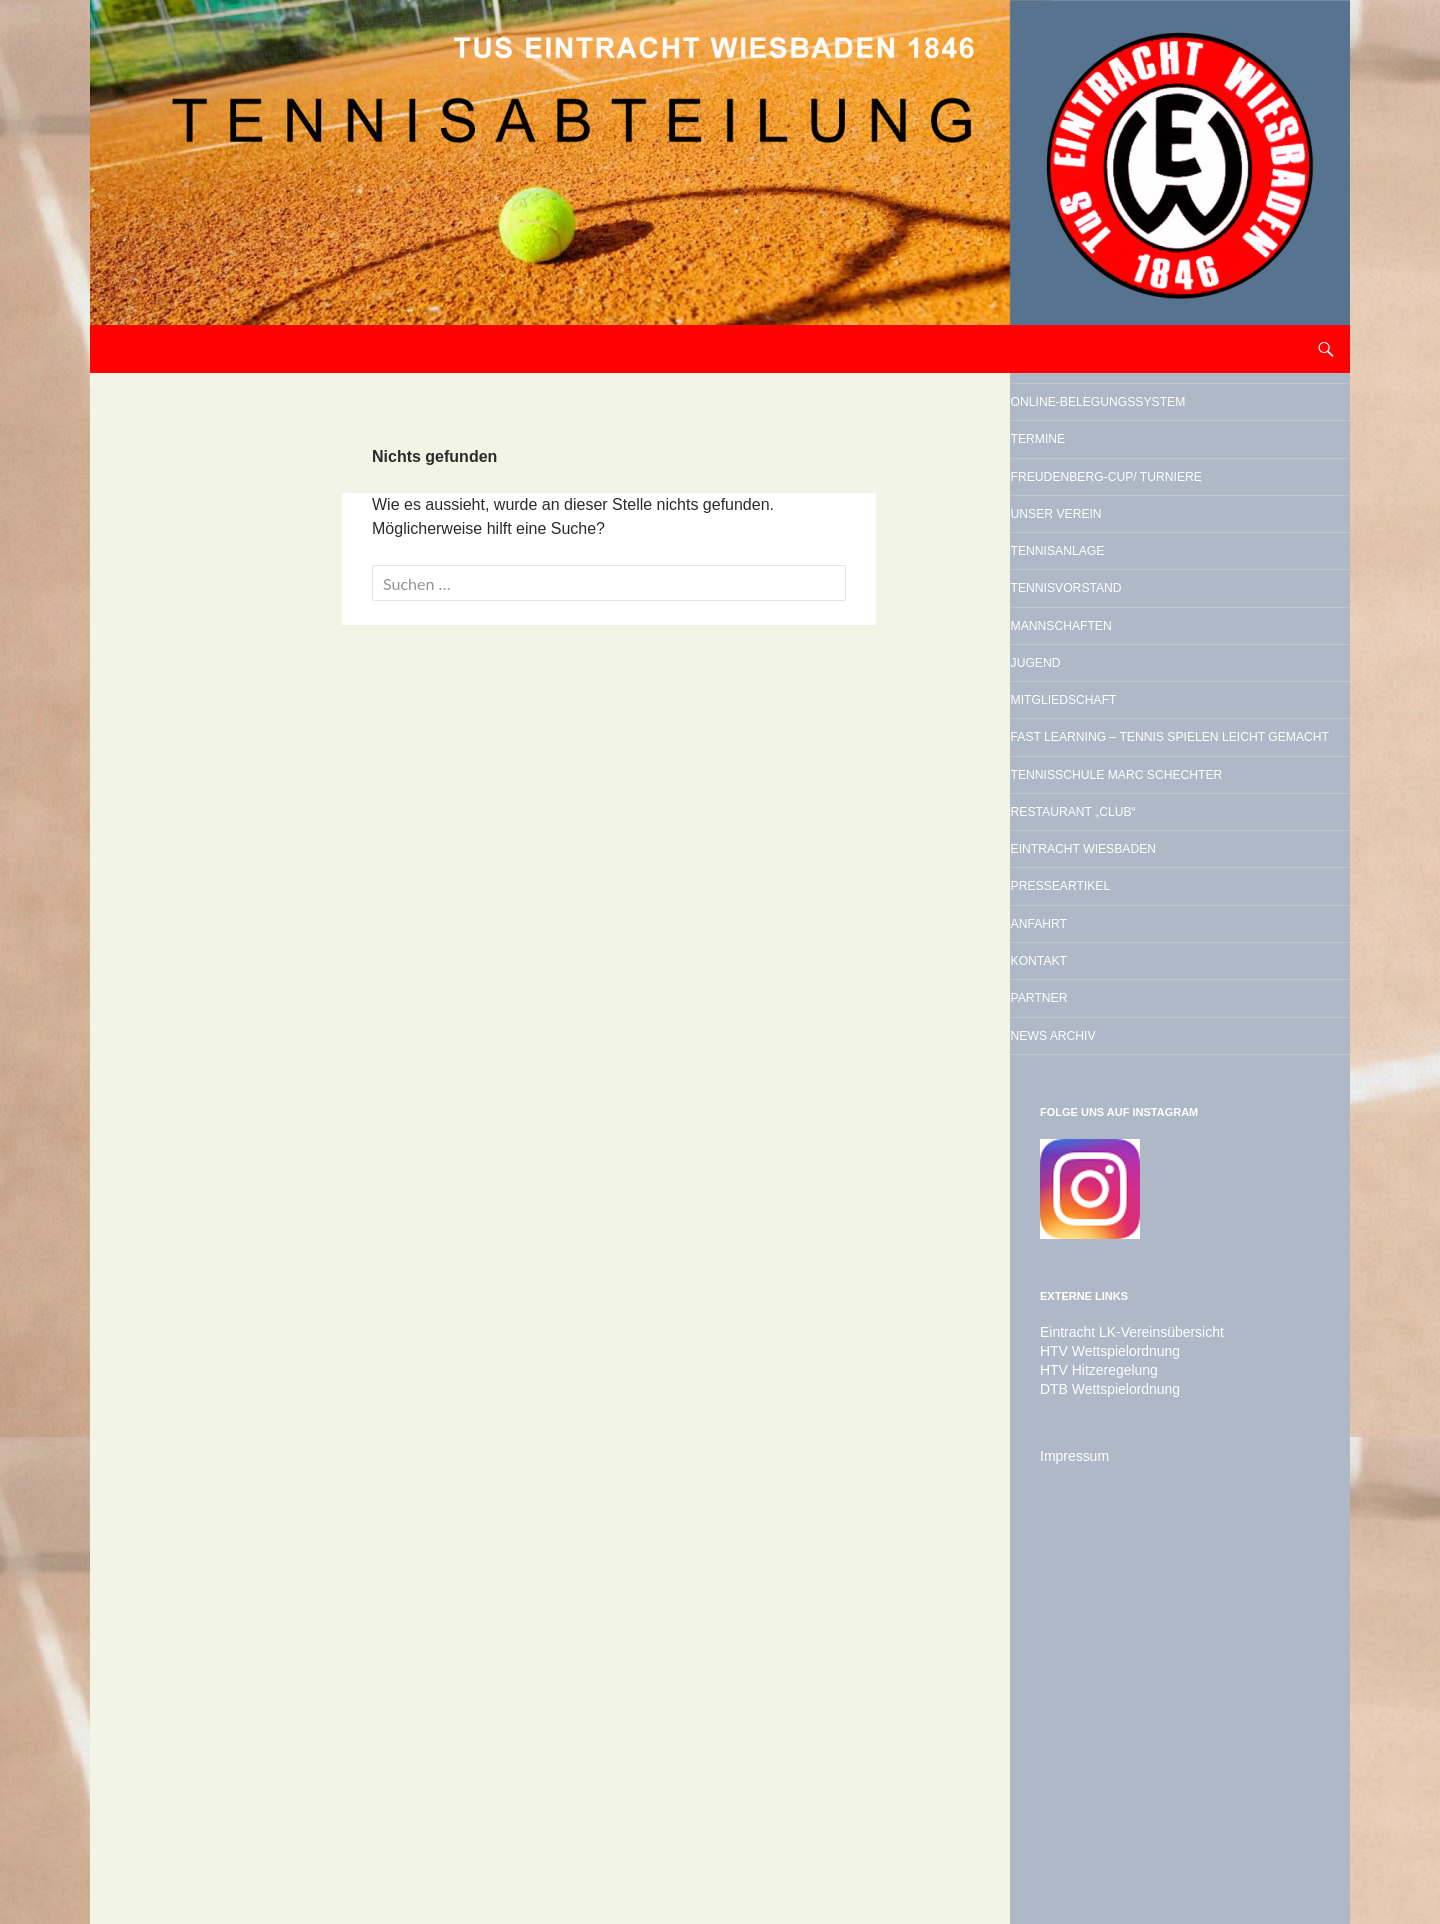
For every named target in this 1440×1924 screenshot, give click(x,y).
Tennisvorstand (1131, 724)
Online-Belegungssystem (1143, 424)
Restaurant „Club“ (1143, 1090)
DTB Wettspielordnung (1100, 1753)
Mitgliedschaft (1127, 877)
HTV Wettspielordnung (1100, 1717)
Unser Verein (1115, 622)
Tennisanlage (1117, 673)
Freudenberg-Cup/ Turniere (1144, 556)
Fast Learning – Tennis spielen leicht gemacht (1173, 943)
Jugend (1081, 826)
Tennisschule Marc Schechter (1149, 1024)
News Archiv (1110, 1396)
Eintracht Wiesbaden (1160, 1141)
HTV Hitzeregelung (1090, 1735)
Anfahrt (1086, 1243)
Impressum (1069, 1819)
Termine (1085, 490)
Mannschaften (1123, 775)
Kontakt (1086, 1294)
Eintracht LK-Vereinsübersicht (1119, 1699)
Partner (1087, 1345)
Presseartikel (1122, 1192)
